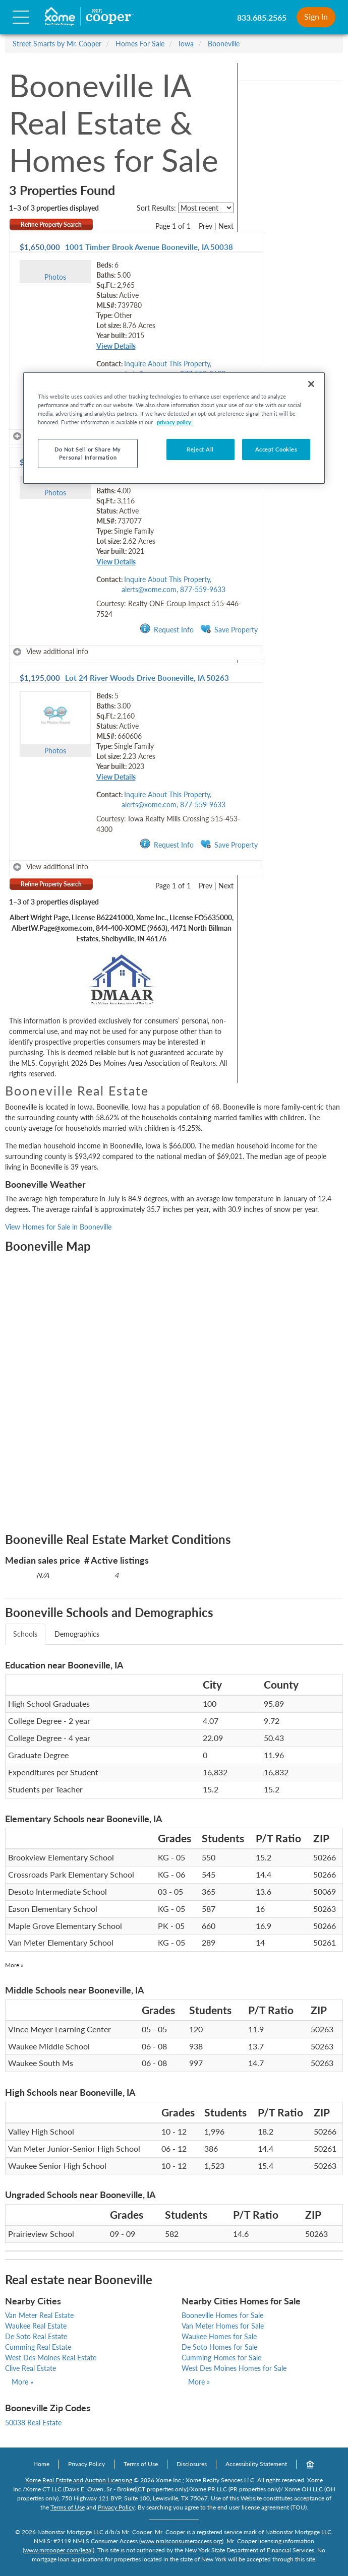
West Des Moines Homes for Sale (234, 2368)
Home (41, 2464)
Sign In (316, 16)
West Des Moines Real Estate (50, 2357)
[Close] (311, 384)
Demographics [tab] (76, 1634)
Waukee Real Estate (36, 2326)
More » (14, 1965)
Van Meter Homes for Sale (223, 2326)
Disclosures (192, 2464)
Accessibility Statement (256, 2464)
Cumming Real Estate (38, 2347)
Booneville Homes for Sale (222, 2315)
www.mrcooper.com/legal (58, 2550)
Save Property (229, 629)
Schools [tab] (25, 1634)
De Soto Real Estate (36, 2336)
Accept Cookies (276, 449)
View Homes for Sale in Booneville (58, 1226)
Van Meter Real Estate (39, 2315)
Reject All (200, 449)
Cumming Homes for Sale (221, 2357)
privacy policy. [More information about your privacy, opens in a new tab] (175, 422)
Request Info (167, 629)
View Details (116, 346)
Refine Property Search (51, 224)
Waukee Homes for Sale (219, 2336)
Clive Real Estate (30, 2368)
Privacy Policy (86, 2464)
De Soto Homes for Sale (219, 2347)
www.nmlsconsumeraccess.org (181, 2541)
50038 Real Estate (33, 2422)
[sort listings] (206, 208)
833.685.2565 (261, 17)
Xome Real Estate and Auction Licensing (78, 2480)
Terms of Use (141, 2464)
